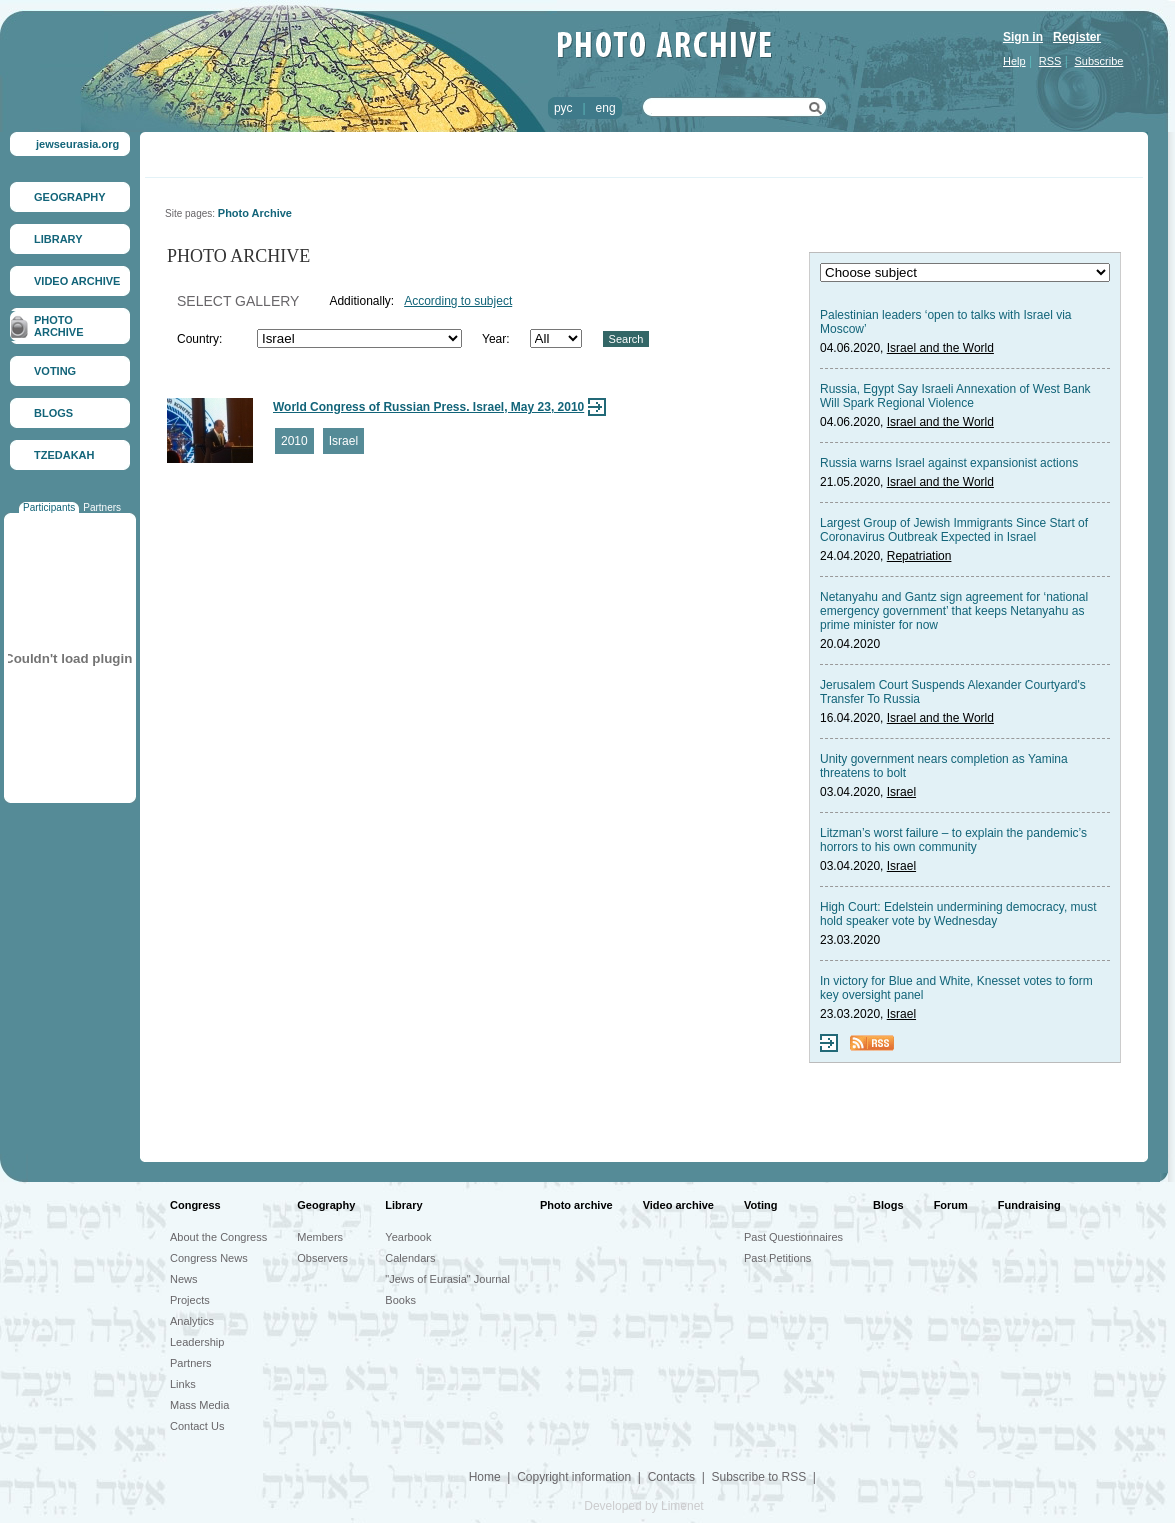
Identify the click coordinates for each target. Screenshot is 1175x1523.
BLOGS (53, 413)
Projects (190, 1300)
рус (563, 108)
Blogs (888, 1205)
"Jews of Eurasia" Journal (447, 1279)
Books (400, 1300)
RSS (1050, 61)
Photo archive (576, 1205)
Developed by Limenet (643, 1506)
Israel (343, 441)
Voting (760, 1205)
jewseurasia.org (77, 144)
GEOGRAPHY (70, 197)
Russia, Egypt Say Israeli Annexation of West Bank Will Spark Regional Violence (955, 396)
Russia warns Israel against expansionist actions (949, 463)
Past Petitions (777, 1258)
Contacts (671, 1477)
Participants (49, 507)
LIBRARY (58, 239)
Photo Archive (255, 213)
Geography (326, 1205)
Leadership (197, 1342)
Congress (195, 1205)
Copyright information (574, 1477)
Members (320, 1237)
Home (485, 1477)
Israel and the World (940, 348)
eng (606, 108)
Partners (102, 507)
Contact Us (197, 1426)
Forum (951, 1205)
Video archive (678, 1205)
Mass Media (199, 1405)
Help (1014, 61)
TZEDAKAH (64, 455)
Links (183, 1384)
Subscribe (1099, 61)
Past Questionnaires (793, 1237)
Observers (322, 1258)
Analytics (192, 1321)
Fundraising (1029, 1205)
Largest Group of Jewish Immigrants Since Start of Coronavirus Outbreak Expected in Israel (954, 530)
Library (403, 1205)
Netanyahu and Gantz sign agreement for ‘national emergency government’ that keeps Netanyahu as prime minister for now (954, 611)
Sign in (1023, 37)
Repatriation (919, 556)
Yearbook (408, 1237)
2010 (294, 441)
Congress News (209, 1258)
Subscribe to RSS (758, 1477)
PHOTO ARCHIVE (59, 326)
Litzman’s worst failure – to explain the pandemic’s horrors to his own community (953, 840)
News (184, 1279)
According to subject (458, 301)
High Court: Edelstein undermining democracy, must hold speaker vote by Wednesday (958, 914)
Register (1077, 37)
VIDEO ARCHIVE (77, 281)
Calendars (410, 1258)
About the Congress (218, 1237)
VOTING (55, 371)
